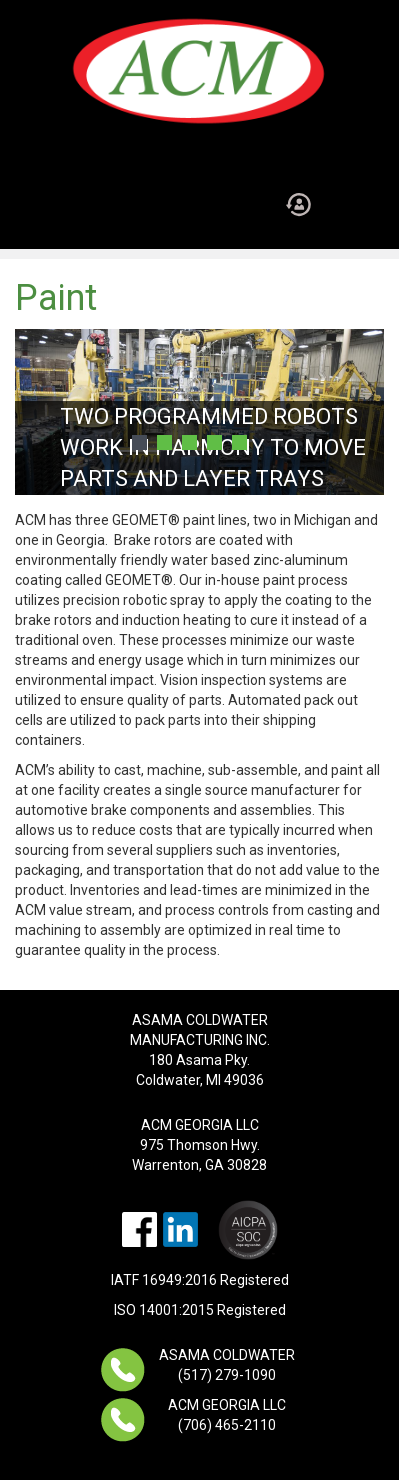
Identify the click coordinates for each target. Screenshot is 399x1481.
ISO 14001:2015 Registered (200, 1310)
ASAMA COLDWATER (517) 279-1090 (227, 1365)
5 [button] (239, 442)
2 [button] (164, 442)
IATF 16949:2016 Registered (200, 1280)
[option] (199, 412)
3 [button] (189, 442)
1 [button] (139, 442)
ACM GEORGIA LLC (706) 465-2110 (227, 1415)
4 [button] (214, 442)
